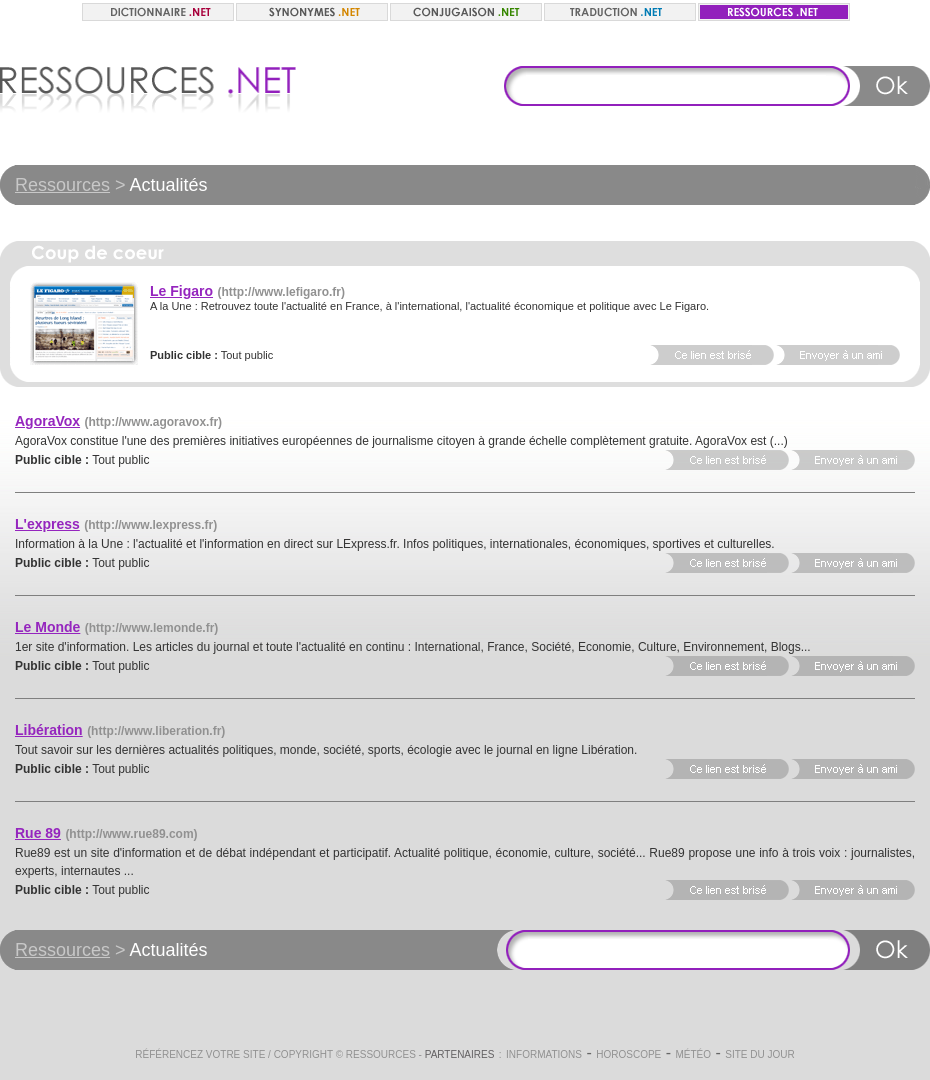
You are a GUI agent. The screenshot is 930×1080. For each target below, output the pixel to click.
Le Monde (47, 627)
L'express (47, 524)
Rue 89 (38, 833)
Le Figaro (181, 291)
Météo (693, 1054)
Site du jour (759, 1054)
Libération (49, 730)
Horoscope (628, 1054)
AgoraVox (47, 421)
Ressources (62, 185)
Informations (544, 1054)
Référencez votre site (200, 1054)
